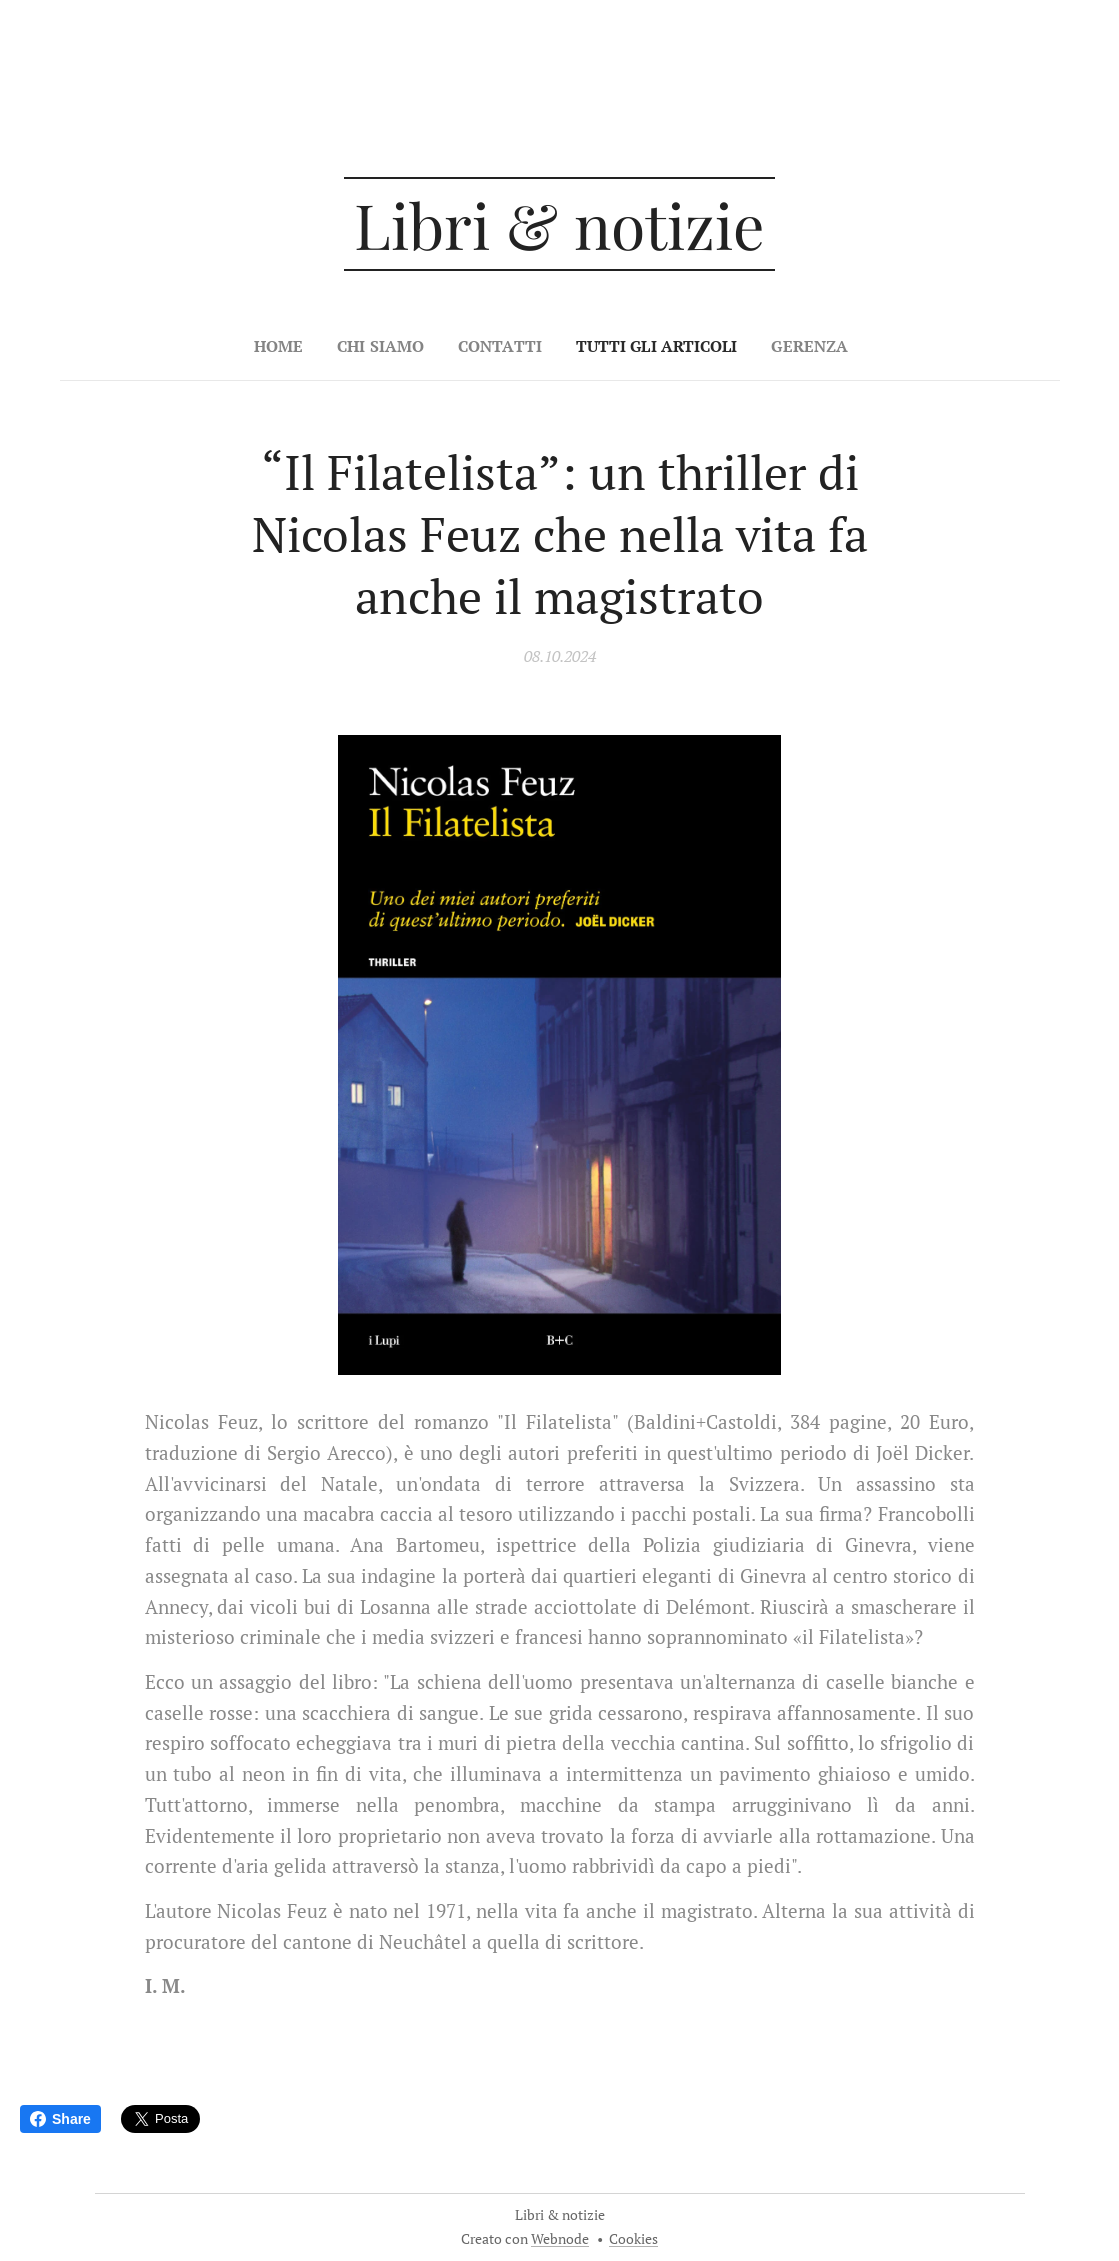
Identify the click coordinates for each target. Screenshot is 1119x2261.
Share (60, 2119)
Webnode (560, 2238)
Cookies (633, 2238)
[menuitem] (272, 346)
